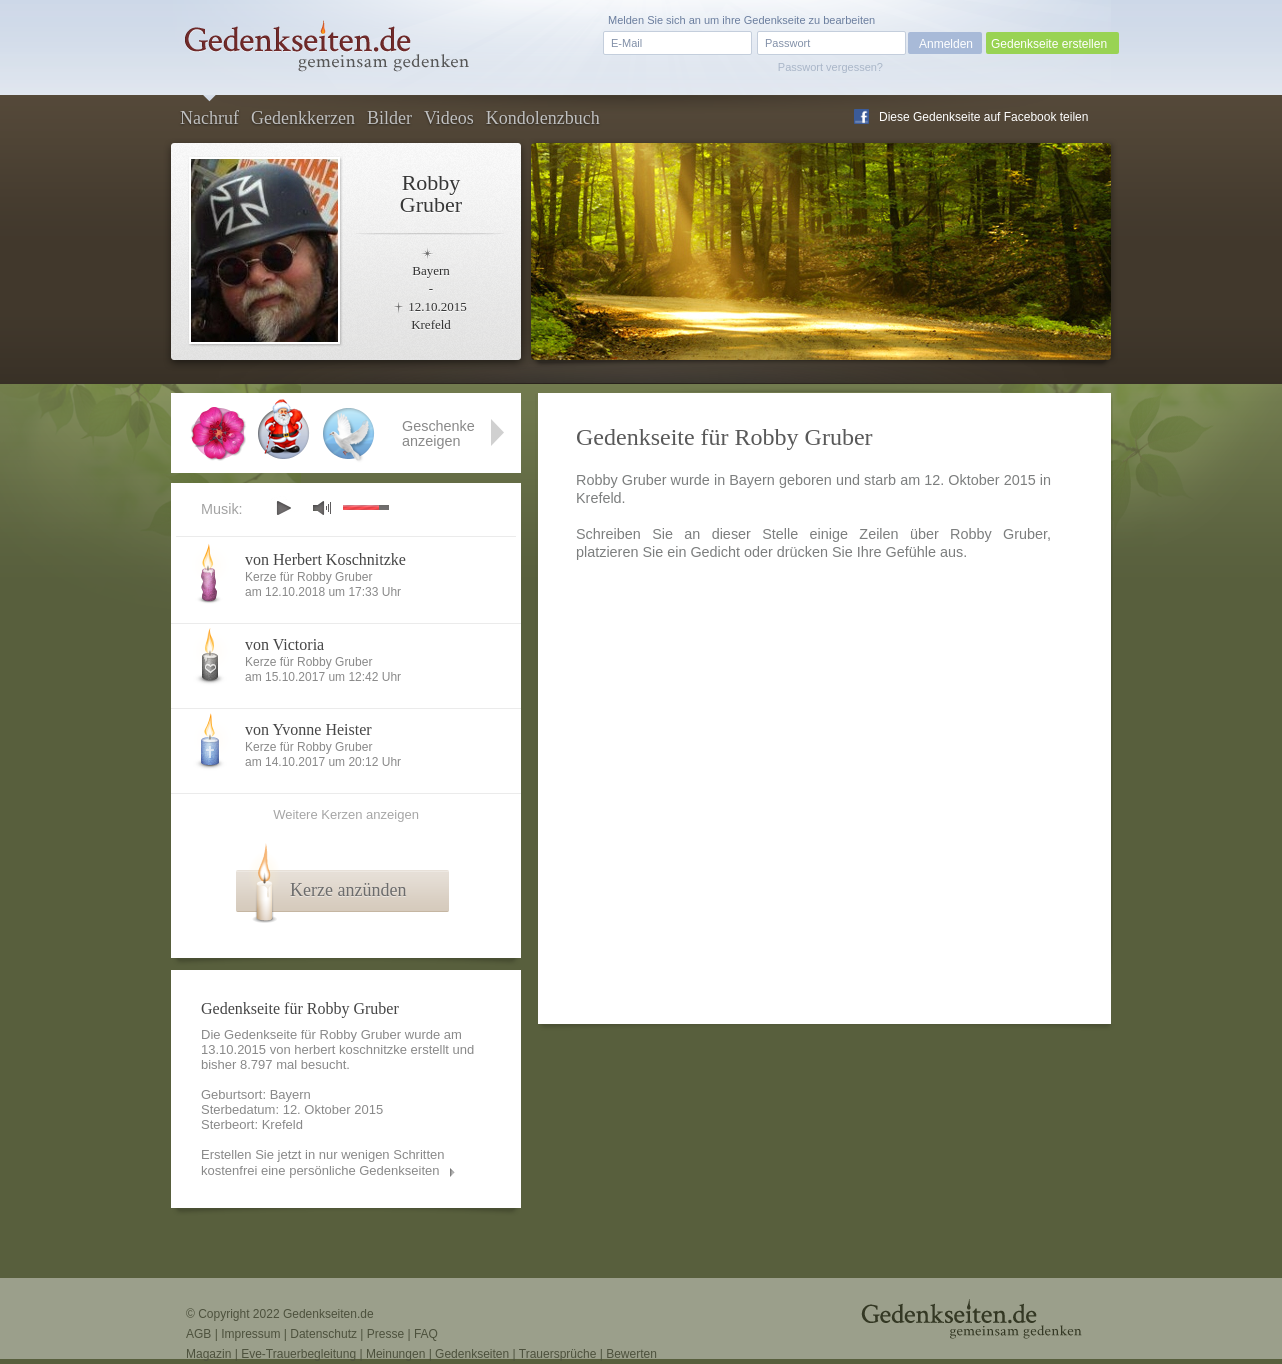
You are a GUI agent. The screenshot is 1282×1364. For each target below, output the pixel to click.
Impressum (250, 1334)
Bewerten (631, 1354)
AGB (198, 1334)
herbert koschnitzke (350, 1049)
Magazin (208, 1354)
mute (322, 507)
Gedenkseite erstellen (1049, 44)
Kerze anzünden (348, 890)
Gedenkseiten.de (328, 1314)
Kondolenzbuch (543, 118)
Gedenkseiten (472, 1354)
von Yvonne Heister (308, 729)
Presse (385, 1334)
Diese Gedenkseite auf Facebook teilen (983, 117)
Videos (449, 118)
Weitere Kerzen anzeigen (346, 814)
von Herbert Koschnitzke (325, 559)
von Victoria (284, 644)
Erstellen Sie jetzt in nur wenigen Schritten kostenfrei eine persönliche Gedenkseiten (323, 1162)
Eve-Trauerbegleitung (298, 1354)
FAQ (426, 1334)
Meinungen (395, 1354)
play (283, 508)
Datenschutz (323, 1334)
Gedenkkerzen (303, 118)
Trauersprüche (558, 1354)
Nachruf (209, 118)
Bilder (389, 118)
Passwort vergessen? (830, 67)
